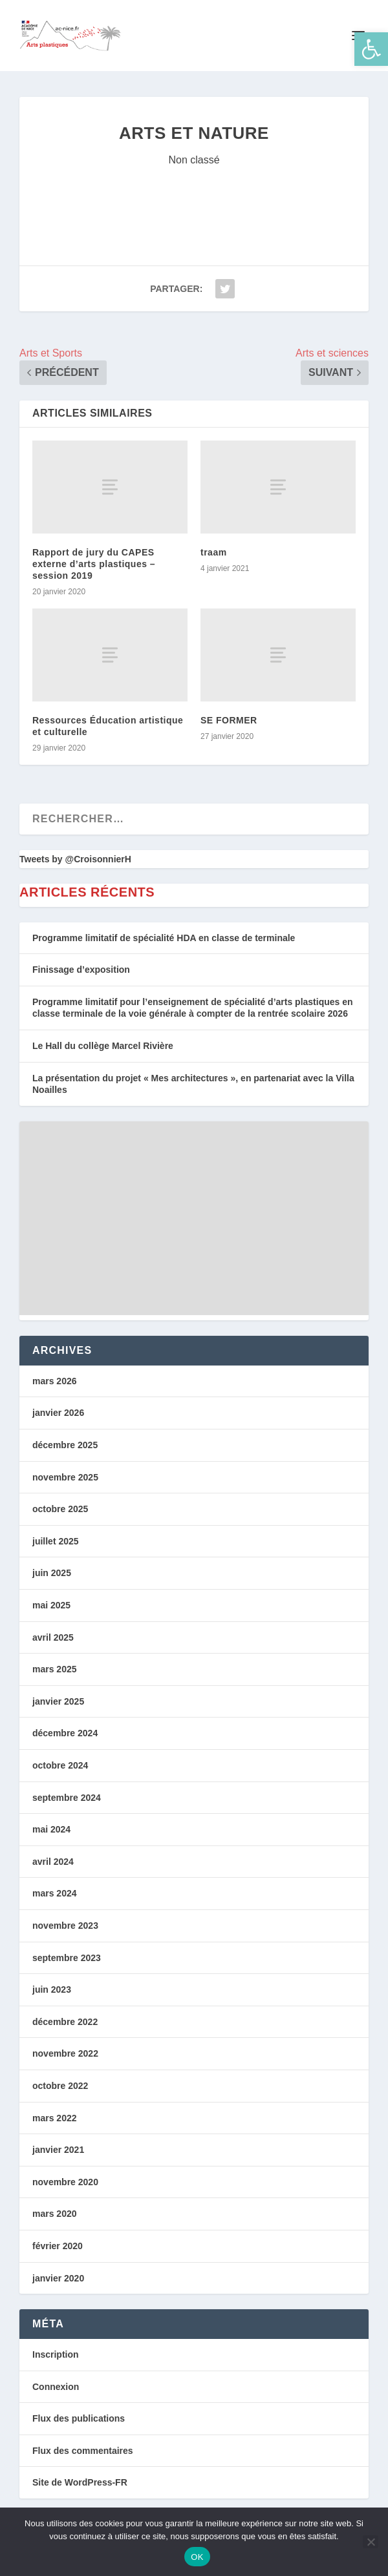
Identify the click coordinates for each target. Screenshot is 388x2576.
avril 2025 (53, 1637)
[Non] (370, 2541)
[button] (371, 49)
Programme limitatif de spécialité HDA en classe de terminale (163, 938)
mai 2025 (51, 1605)
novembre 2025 (65, 1477)
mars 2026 (54, 1381)
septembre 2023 (66, 1958)
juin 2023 (51, 1989)
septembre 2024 (66, 1797)
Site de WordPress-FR (79, 2482)
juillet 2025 (55, 1541)
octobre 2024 (60, 1765)
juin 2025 (51, 1573)
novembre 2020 (65, 2182)
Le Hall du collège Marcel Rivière (102, 1046)
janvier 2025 (58, 1701)
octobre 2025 (60, 1509)
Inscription (55, 2354)
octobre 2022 (60, 2086)
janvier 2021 (58, 2150)
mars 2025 (54, 1669)
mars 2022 (54, 2118)
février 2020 (57, 2246)
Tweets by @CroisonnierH (75, 859)
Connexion (55, 2387)
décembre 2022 (65, 2022)
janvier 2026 (58, 1412)
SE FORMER (228, 720)
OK (197, 2557)
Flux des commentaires (82, 2451)
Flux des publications (78, 2418)
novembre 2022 (65, 2053)
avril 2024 (53, 1861)
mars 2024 (54, 1893)
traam (213, 552)
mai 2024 (51, 1829)
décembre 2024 (65, 1733)
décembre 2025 (65, 1445)
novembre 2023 (65, 1925)
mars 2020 (54, 2213)
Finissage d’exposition (81, 969)
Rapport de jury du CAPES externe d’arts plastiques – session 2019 (93, 564)
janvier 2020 (58, 2278)
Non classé (193, 159)
